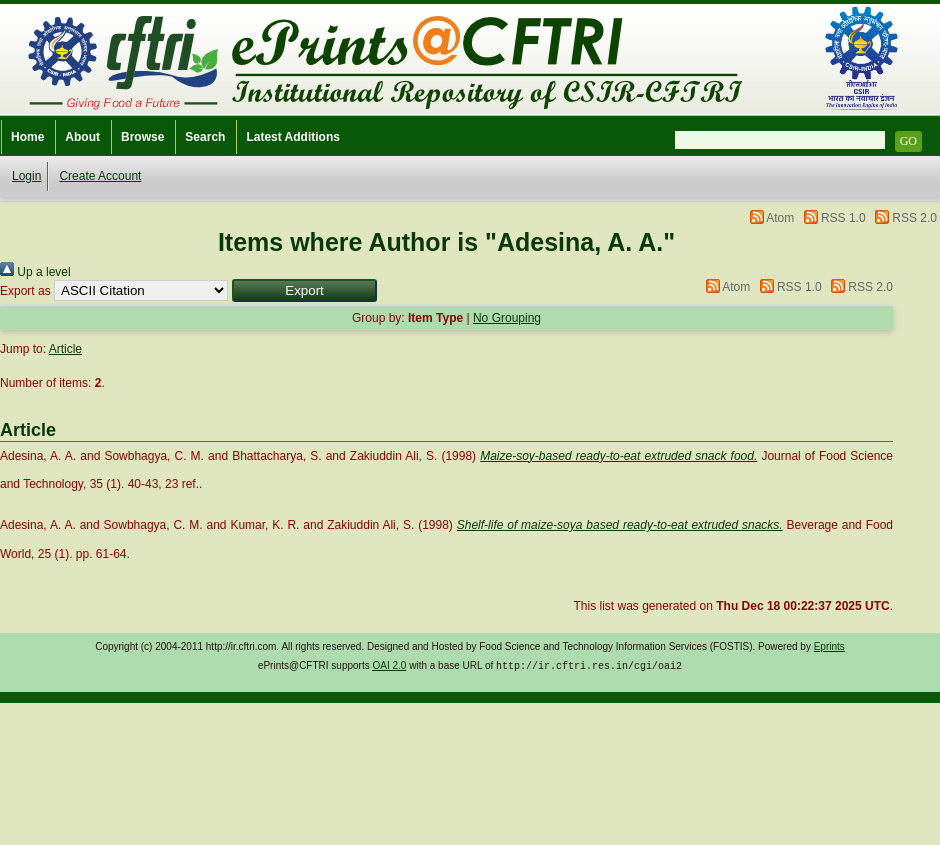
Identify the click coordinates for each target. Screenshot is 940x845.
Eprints (829, 646)
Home (27, 137)
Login (26, 176)
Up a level (35, 272)
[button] (304, 290)
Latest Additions (293, 137)
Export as (25, 291)
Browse (142, 137)
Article (65, 349)
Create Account (100, 176)
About (82, 137)
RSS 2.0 (914, 218)
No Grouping (507, 318)
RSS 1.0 (843, 218)
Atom (780, 218)
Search (205, 137)
